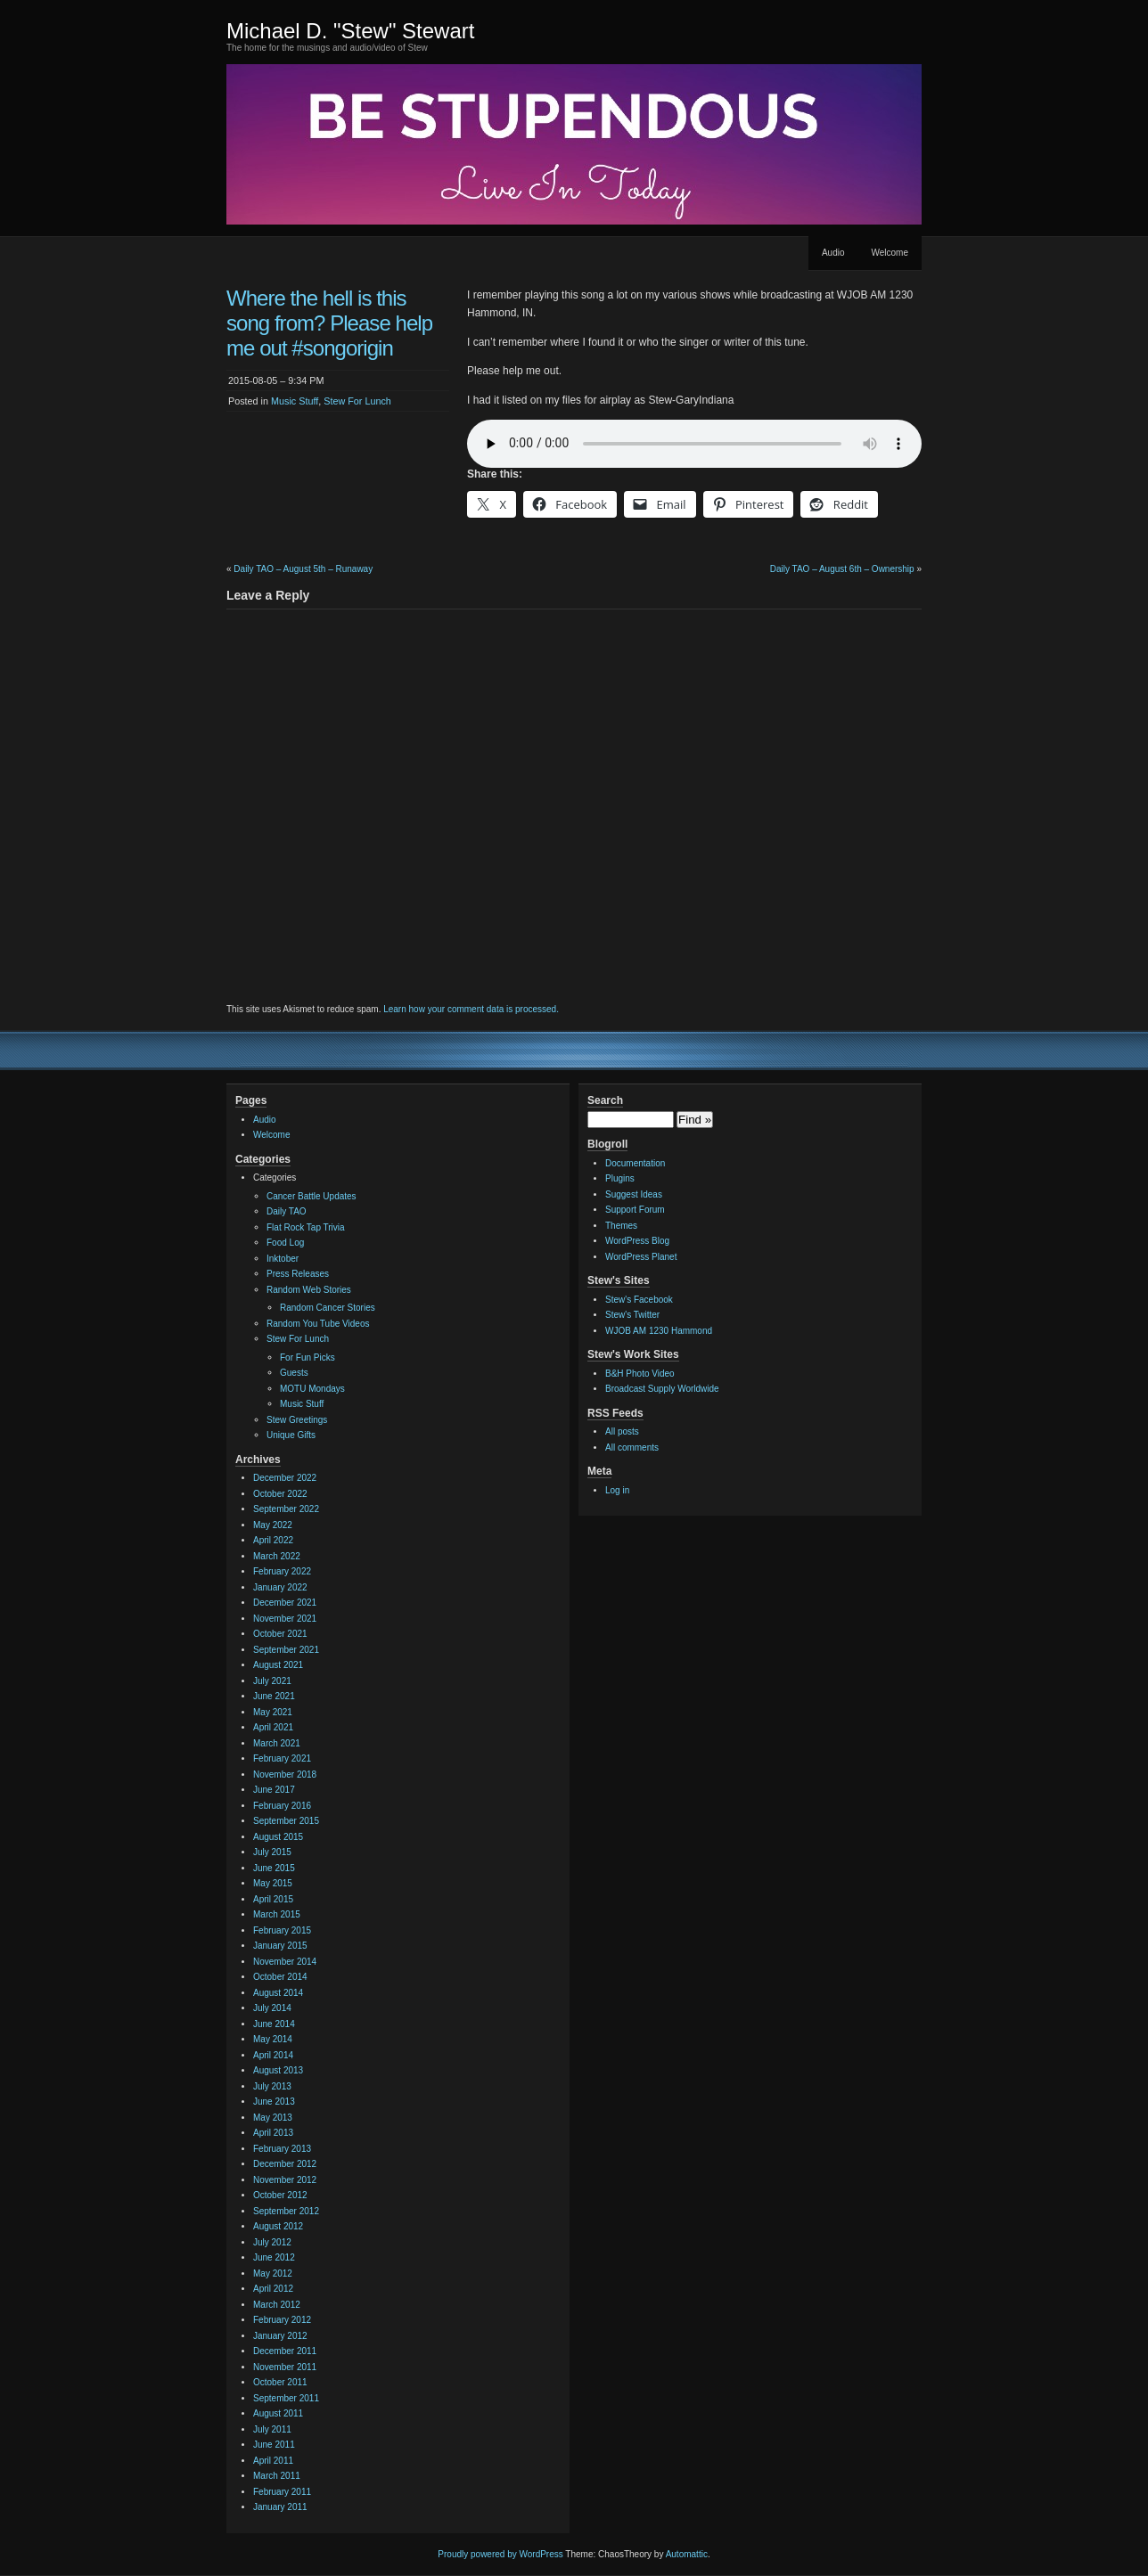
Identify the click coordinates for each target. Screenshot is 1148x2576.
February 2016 (282, 1806)
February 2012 (282, 2320)
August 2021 (278, 1665)
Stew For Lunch (357, 401)
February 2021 (282, 1758)
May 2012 (272, 2273)
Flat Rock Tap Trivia (305, 1227)
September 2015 (286, 1821)
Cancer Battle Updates (311, 1196)
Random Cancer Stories (327, 1308)
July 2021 (272, 1681)
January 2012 (280, 2336)
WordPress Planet (640, 1257)
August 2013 (278, 2070)
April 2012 (273, 2289)
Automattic (687, 2554)
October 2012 (280, 2195)
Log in (617, 1490)
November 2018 (284, 1774)
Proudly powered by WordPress (500, 2554)
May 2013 (272, 2117)
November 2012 (284, 2180)
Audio (833, 253)
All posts (622, 1431)
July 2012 (272, 2242)
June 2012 (274, 2257)
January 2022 (280, 1587)
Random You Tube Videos (317, 1324)
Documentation (635, 1163)
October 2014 (280, 1977)
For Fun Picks (307, 1357)
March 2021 (276, 1743)
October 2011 (280, 2382)
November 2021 (284, 1618)
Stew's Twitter (632, 1315)
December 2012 (284, 2164)
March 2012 (276, 2305)
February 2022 (282, 1571)
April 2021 (273, 1727)
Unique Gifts (291, 1435)
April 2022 (273, 1540)
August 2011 (278, 2413)
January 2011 (280, 2507)
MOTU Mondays (312, 1389)
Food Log (285, 1242)
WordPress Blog (637, 1241)
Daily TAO (286, 1211)
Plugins (620, 1178)
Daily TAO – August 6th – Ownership (842, 569)
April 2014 (273, 2055)
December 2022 (284, 1478)
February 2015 (282, 1930)
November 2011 (284, 2367)
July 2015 (272, 1852)
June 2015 (274, 1868)
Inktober (282, 1258)
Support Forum (635, 1209)
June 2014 (274, 2024)
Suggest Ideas (633, 1194)
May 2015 (272, 1883)
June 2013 (274, 2101)
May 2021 (272, 1712)
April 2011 (273, 2461)
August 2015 (278, 1837)
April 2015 (273, 1899)
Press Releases (297, 1274)
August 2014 (278, 1993)
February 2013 (282, 2149)
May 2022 (272, 1525)
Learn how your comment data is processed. (471, 1009)
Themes (621, 1226)
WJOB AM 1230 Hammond (658, 1331)
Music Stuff (294, 401)
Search (605, 1100)
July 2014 (272, 2008)
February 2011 (282, 2492)
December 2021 (284, 1602)
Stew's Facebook (639, 1299)
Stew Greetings (296, 1420)
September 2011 (286, 2398)
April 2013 (273, 2133)
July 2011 (272, 2429)
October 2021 (280, 1634)
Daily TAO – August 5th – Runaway (303, 569)
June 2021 (274, 1696)
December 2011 (284, 2351)
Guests (294, 1373)
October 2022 (280, 1494)
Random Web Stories (308, 1290)
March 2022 (276, 1556)
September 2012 (286, 2211)
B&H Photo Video (640, 1373)
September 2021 (286, 1650)
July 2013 (272, 2086)
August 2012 (278, 2226)
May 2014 (272, 2039)
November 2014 (284, 1962)
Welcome (890, 253)
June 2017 (274, 1790)
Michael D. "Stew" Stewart (350, 31)
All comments (632, 1447)
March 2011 (276, 2476)
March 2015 (276, 1914)
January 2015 (280, 1945)
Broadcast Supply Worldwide (662, 1389)
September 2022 (286, 1509)
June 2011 (274, 2444)
